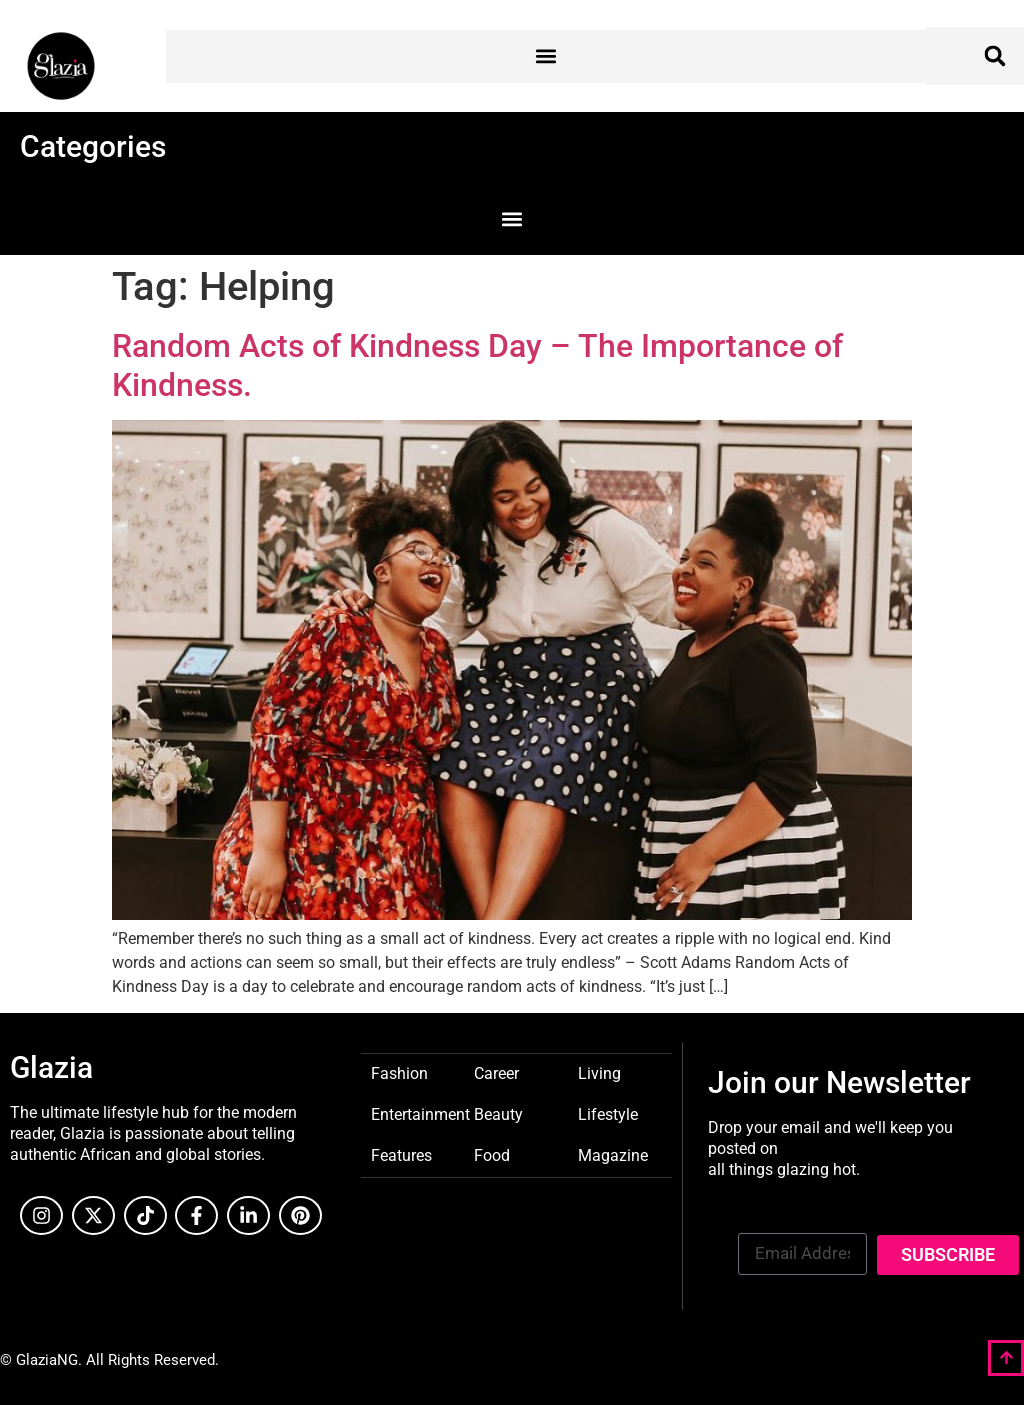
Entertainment (420, 1113)
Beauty (498, 1113)
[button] (546, 56)
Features (401, 1154)
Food (492, 1154)
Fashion (399, 1072)
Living (599, 1072)
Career (496, 1072)
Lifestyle (608, 1113)
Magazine (613, 1154)
